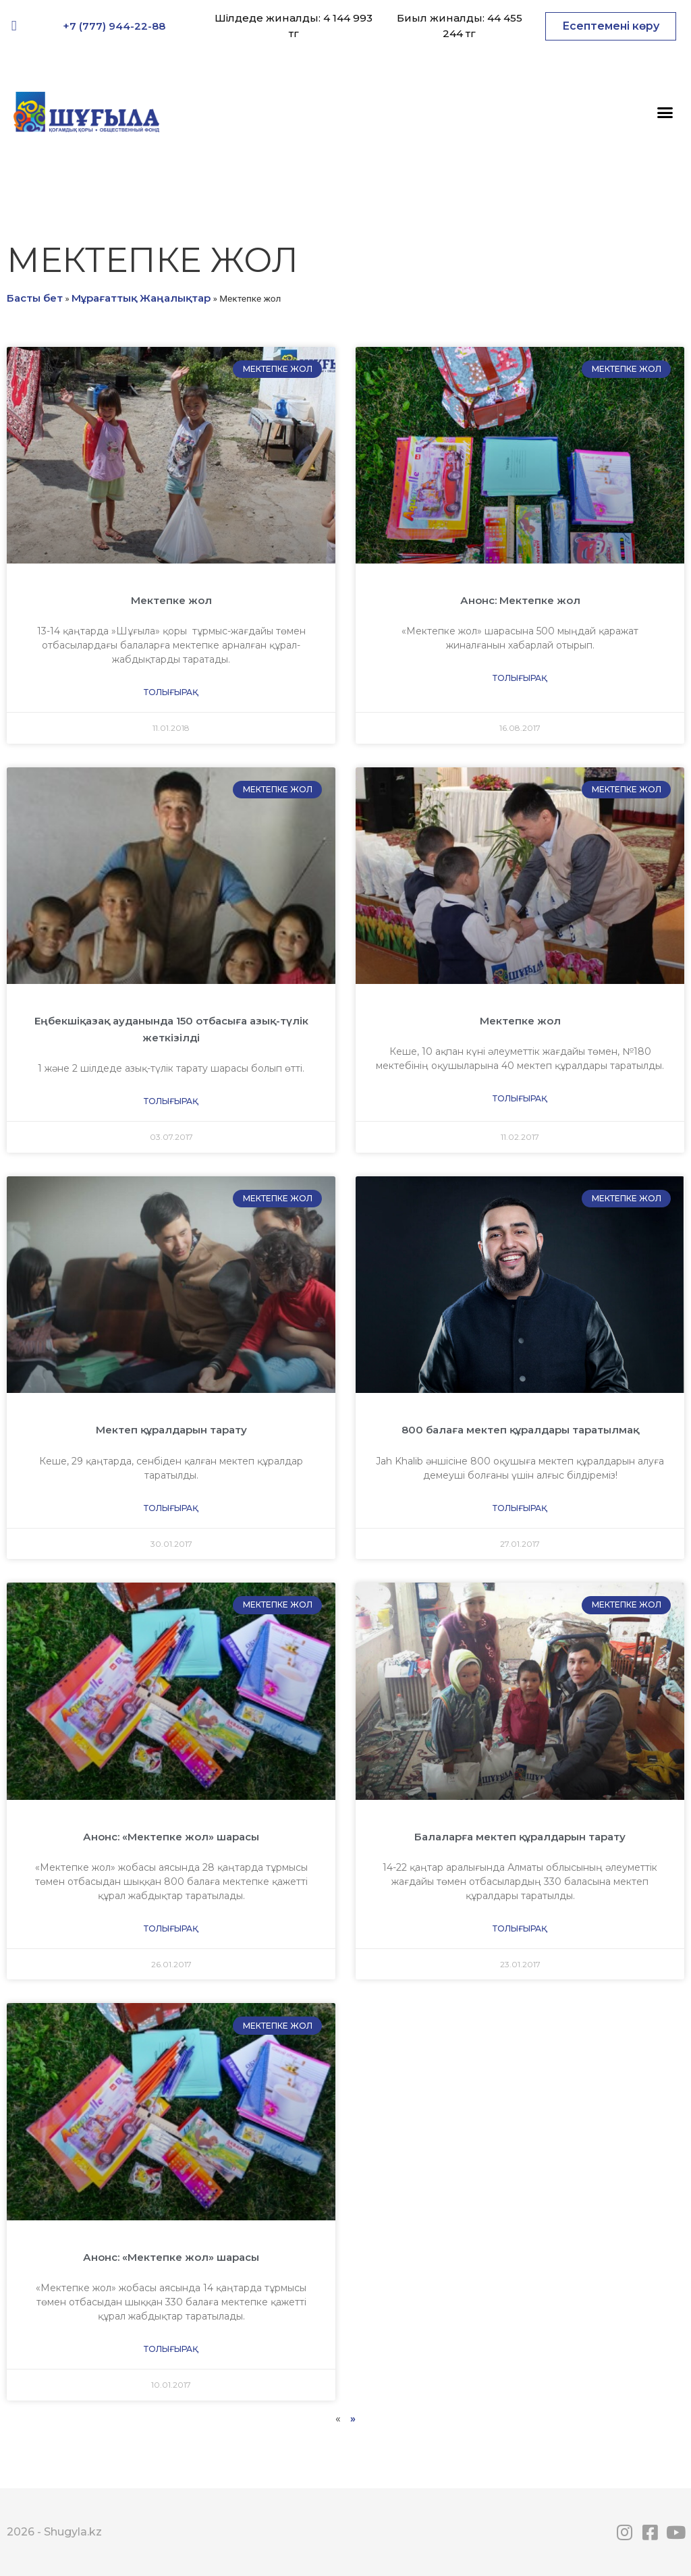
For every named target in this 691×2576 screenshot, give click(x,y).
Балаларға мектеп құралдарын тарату (520, 1836)
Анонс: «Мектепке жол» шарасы (171, 1836)
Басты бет (35, 298)
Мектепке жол (171, 600)
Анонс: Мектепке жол (520, 600)
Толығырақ (171, 692)
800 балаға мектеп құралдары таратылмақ (520, 1429)
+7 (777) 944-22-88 (114, 26)
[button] (610, 26)
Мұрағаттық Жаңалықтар (141, 298)
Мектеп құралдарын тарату (171, 1429)
